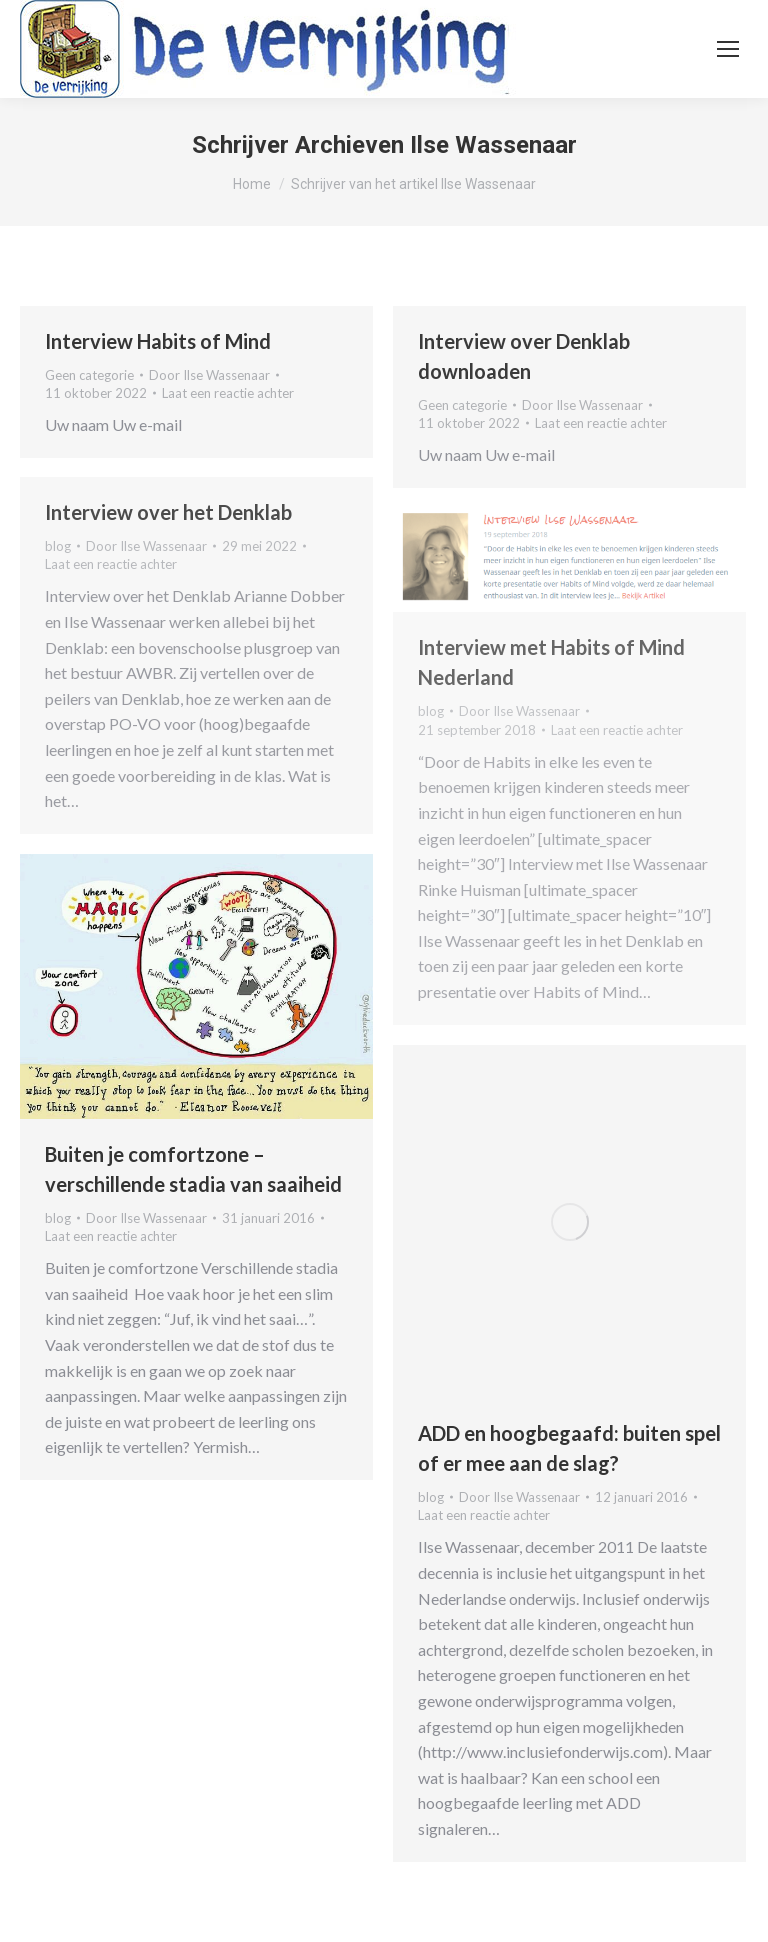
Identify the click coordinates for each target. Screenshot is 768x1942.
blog (58, 546)
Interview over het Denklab (168, 512)
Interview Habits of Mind (158, 341)
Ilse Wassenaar (493, 145)
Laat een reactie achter (228, 393)
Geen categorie (89, 375)
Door (209, 375)
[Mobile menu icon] (728, 49)
